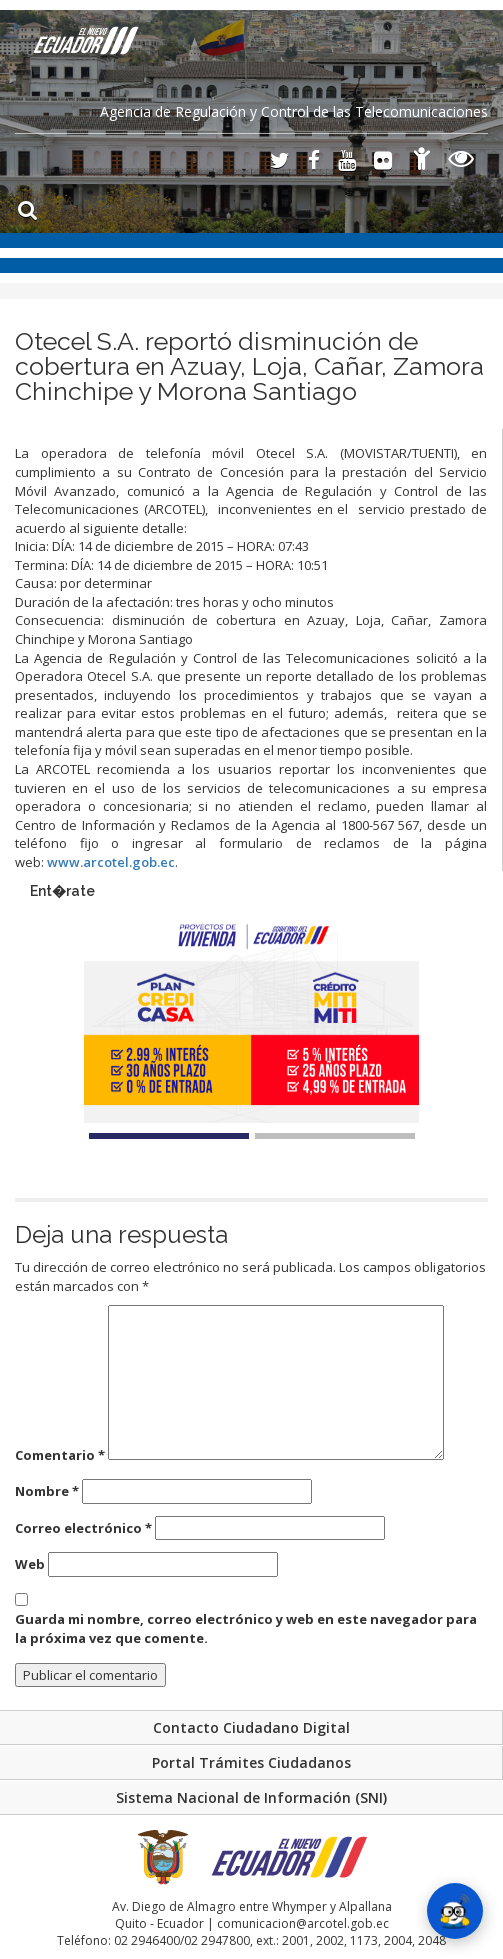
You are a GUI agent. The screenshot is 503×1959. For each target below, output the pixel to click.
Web (30, 1564)
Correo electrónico (83, 1528)
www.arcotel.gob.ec (111, 862)
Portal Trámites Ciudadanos (251, 1762)
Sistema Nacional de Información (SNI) (251, 1797)
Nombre (47, 1491)
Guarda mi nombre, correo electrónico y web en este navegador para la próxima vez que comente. (246, 1628)
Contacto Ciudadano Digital (251, 1727)
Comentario (60, 1455)
